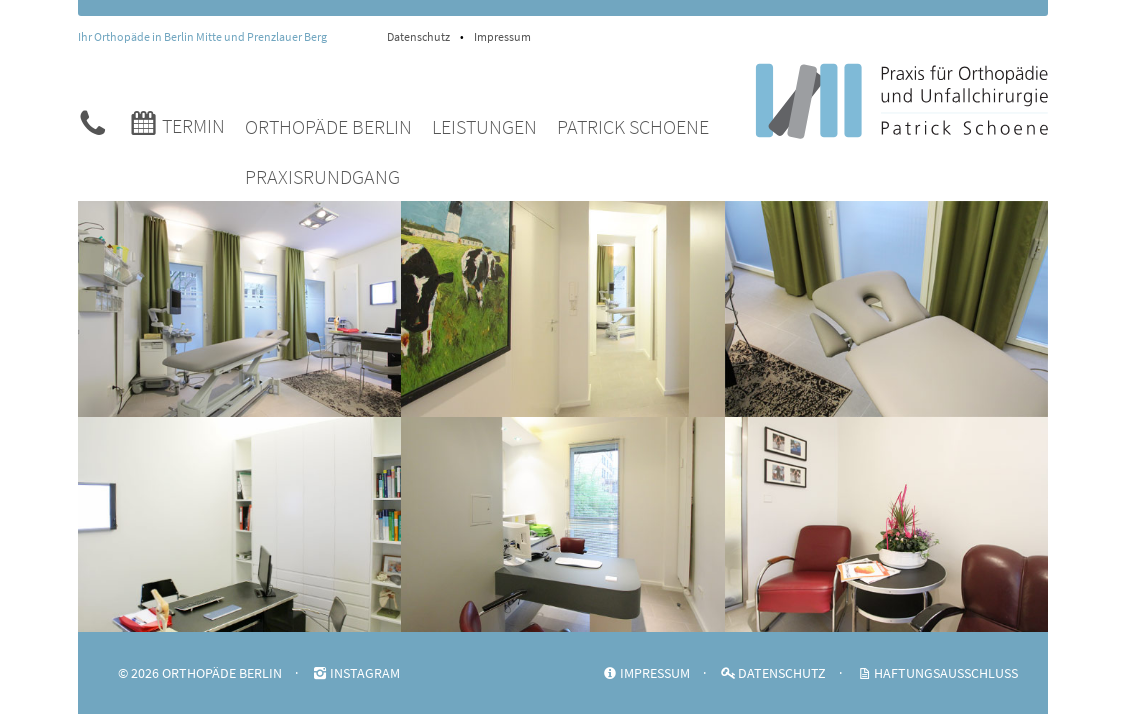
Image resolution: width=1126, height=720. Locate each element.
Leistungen (484, 126)
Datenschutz (418, 36)
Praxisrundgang (322, 176)
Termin (176, 122)
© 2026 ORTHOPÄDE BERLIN (200, 673)
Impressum (502, 36)
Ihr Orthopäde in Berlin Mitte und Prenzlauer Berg (202, 36)
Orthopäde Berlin (328, 126)
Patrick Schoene (633, 126)
